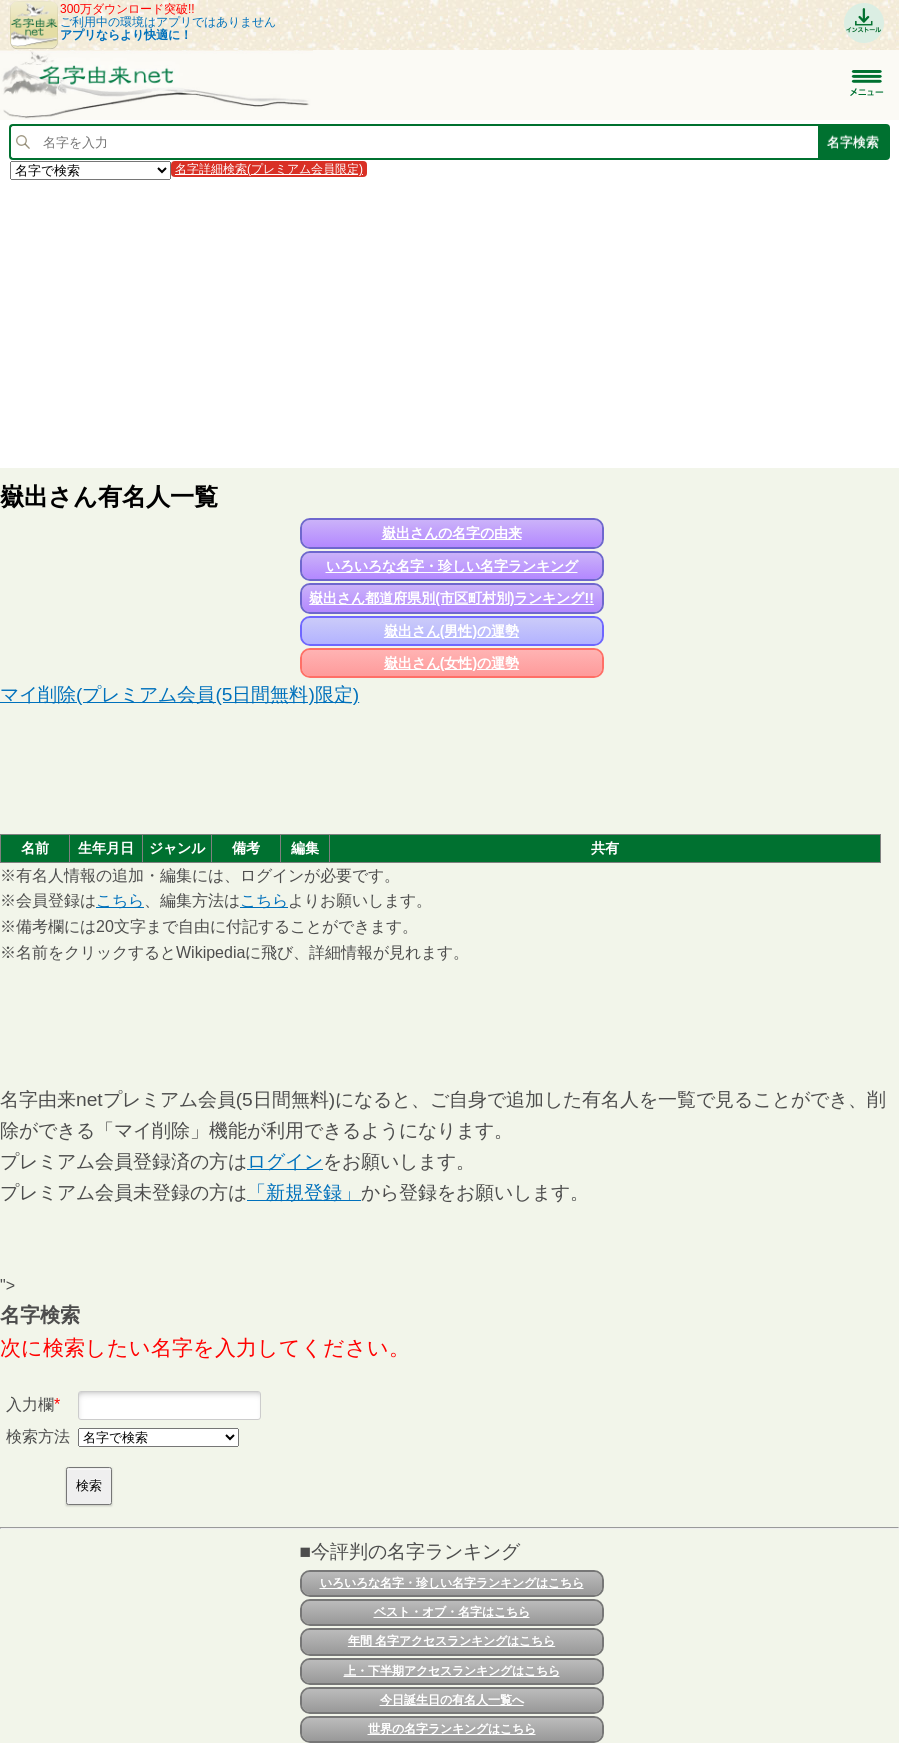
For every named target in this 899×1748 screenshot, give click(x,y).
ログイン (285, 1161)
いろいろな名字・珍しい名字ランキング (452, 566)
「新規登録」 (304, 1192)
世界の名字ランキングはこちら (452, 1729)
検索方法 (38, 1436)
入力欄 (30, 1404)
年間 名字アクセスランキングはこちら (451, 1641)
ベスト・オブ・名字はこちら (452, 1612)
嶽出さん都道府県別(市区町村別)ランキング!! (451, 598)
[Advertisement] (449, 323)
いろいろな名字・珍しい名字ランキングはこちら (452, 1583)
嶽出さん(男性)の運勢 (451, 631)
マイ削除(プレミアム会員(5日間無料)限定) (179, 694)
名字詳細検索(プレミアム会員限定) (269, 169)
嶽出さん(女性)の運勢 (451, 663)
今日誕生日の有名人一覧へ (452, 1700)
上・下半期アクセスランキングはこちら (452, 1671)
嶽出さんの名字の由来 (452, 533)
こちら (120, 900)
